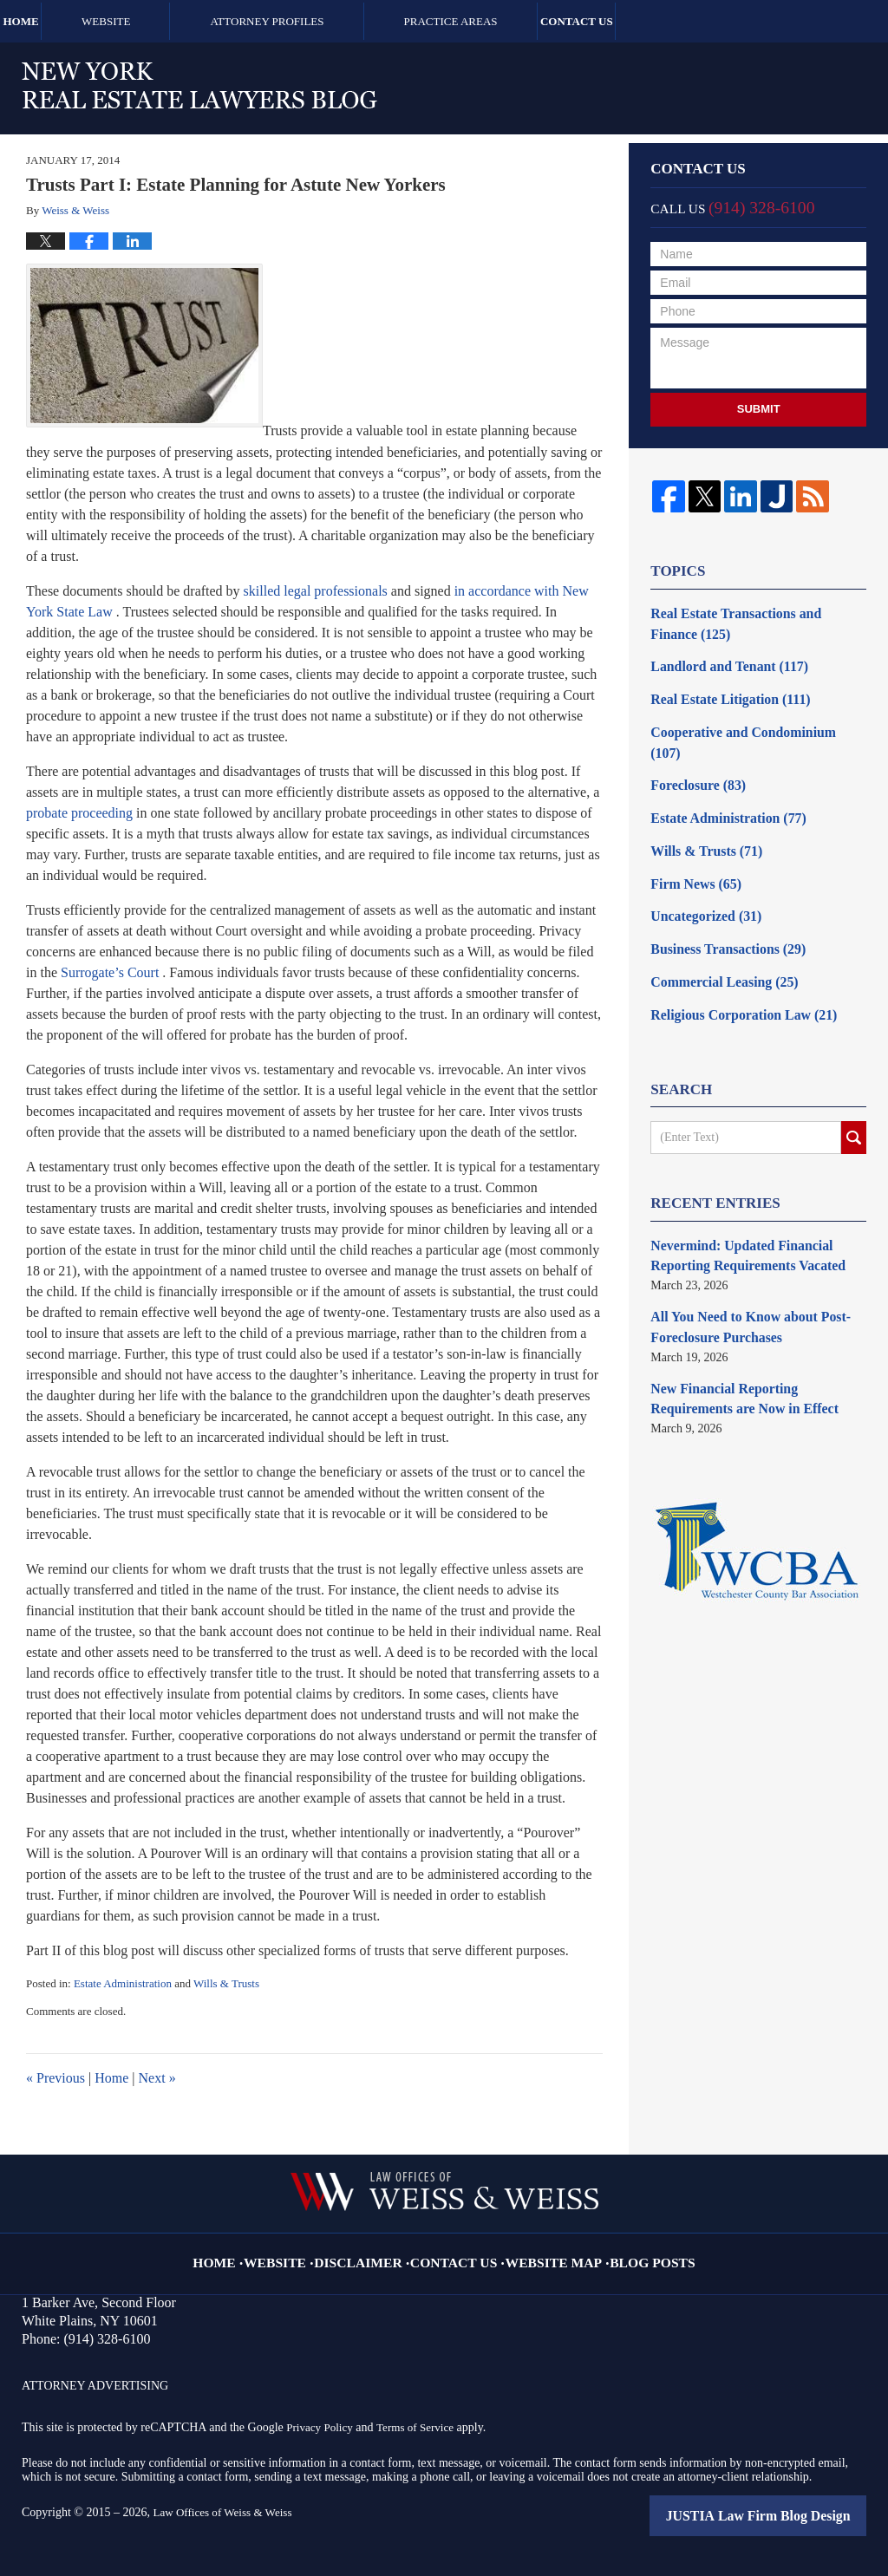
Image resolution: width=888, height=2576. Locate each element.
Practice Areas (522, 21)
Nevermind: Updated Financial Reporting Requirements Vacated (736, 1201)
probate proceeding (79, 812)
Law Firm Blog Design (787, 2514)
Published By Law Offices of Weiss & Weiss (717, 84)
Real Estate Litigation (721, 691)
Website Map (545, 2250)
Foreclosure (692, 752)
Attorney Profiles (338, 21)
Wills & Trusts (226, 1983)
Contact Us (683, 21)
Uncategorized (699, 873)
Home (56, 21)
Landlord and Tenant (720, 661)
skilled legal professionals (316, 591)
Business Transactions (718, 903)
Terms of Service (422, 2427)
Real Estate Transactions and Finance (748, 621)
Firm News (690, 843)
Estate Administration (123, 1983)
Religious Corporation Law (732, 964)
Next (157, 2078)
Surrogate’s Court (110, 972)
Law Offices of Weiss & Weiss (227, 2512)
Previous (55, 2078)
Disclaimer (377, 2250)
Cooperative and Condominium (747, 721)
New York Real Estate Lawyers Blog (199, 85)
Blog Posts (629, 2250)
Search (853, 1085)
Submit (758, 408)
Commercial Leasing (715, 934)
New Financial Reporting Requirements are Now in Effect (753, 1335)
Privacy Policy (321, 2427)
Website (177, 21)
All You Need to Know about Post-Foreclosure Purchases (738, 1268)
